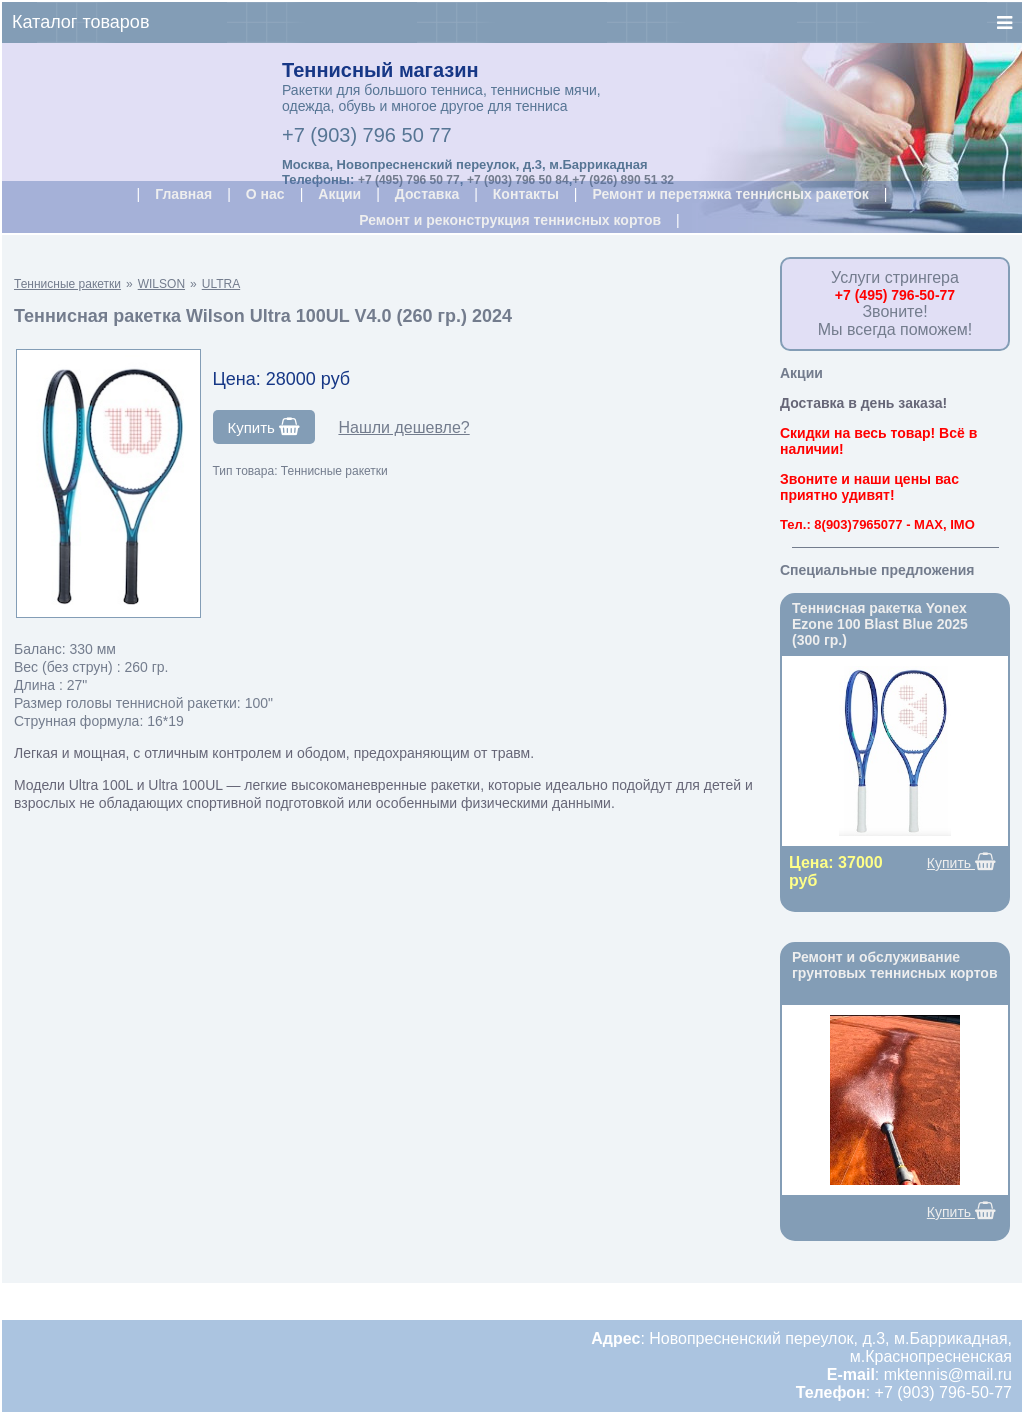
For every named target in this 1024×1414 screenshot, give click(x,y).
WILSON (161, 284)
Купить (264, 427)
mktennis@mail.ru (948, 1374)
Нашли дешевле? (403, 427)
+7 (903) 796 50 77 (367, 135)
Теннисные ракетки (67, 284)
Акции (339, 194)
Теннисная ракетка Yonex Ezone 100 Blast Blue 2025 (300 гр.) (880, 624)
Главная (183, 194)
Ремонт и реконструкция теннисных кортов (510, 220)
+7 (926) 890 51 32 (623, 180)
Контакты (526, 194)
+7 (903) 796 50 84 (518, 180)
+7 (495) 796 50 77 (409, 180)
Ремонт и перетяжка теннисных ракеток (730, 194)
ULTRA (221, 284)
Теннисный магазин (380, 70)
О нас (265, 194)
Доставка (427, 194)
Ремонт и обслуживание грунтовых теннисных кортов (895, 965)
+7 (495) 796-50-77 (895, 295)
